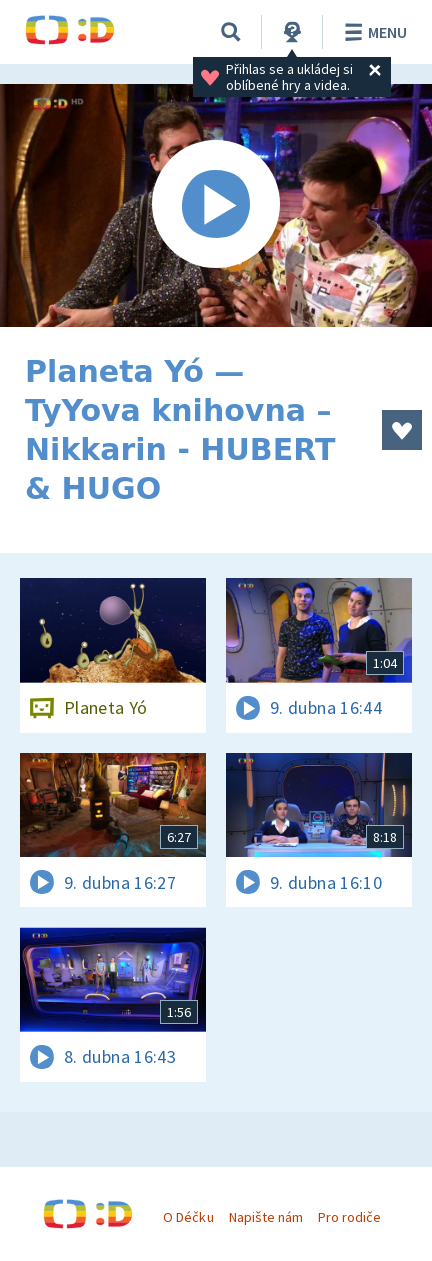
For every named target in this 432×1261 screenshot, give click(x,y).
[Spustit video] (216, 205)
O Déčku (188, 1217)
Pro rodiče (349, 1217)
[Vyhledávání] (231, 32)
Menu (372, 32)
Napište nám (266, 1217)
